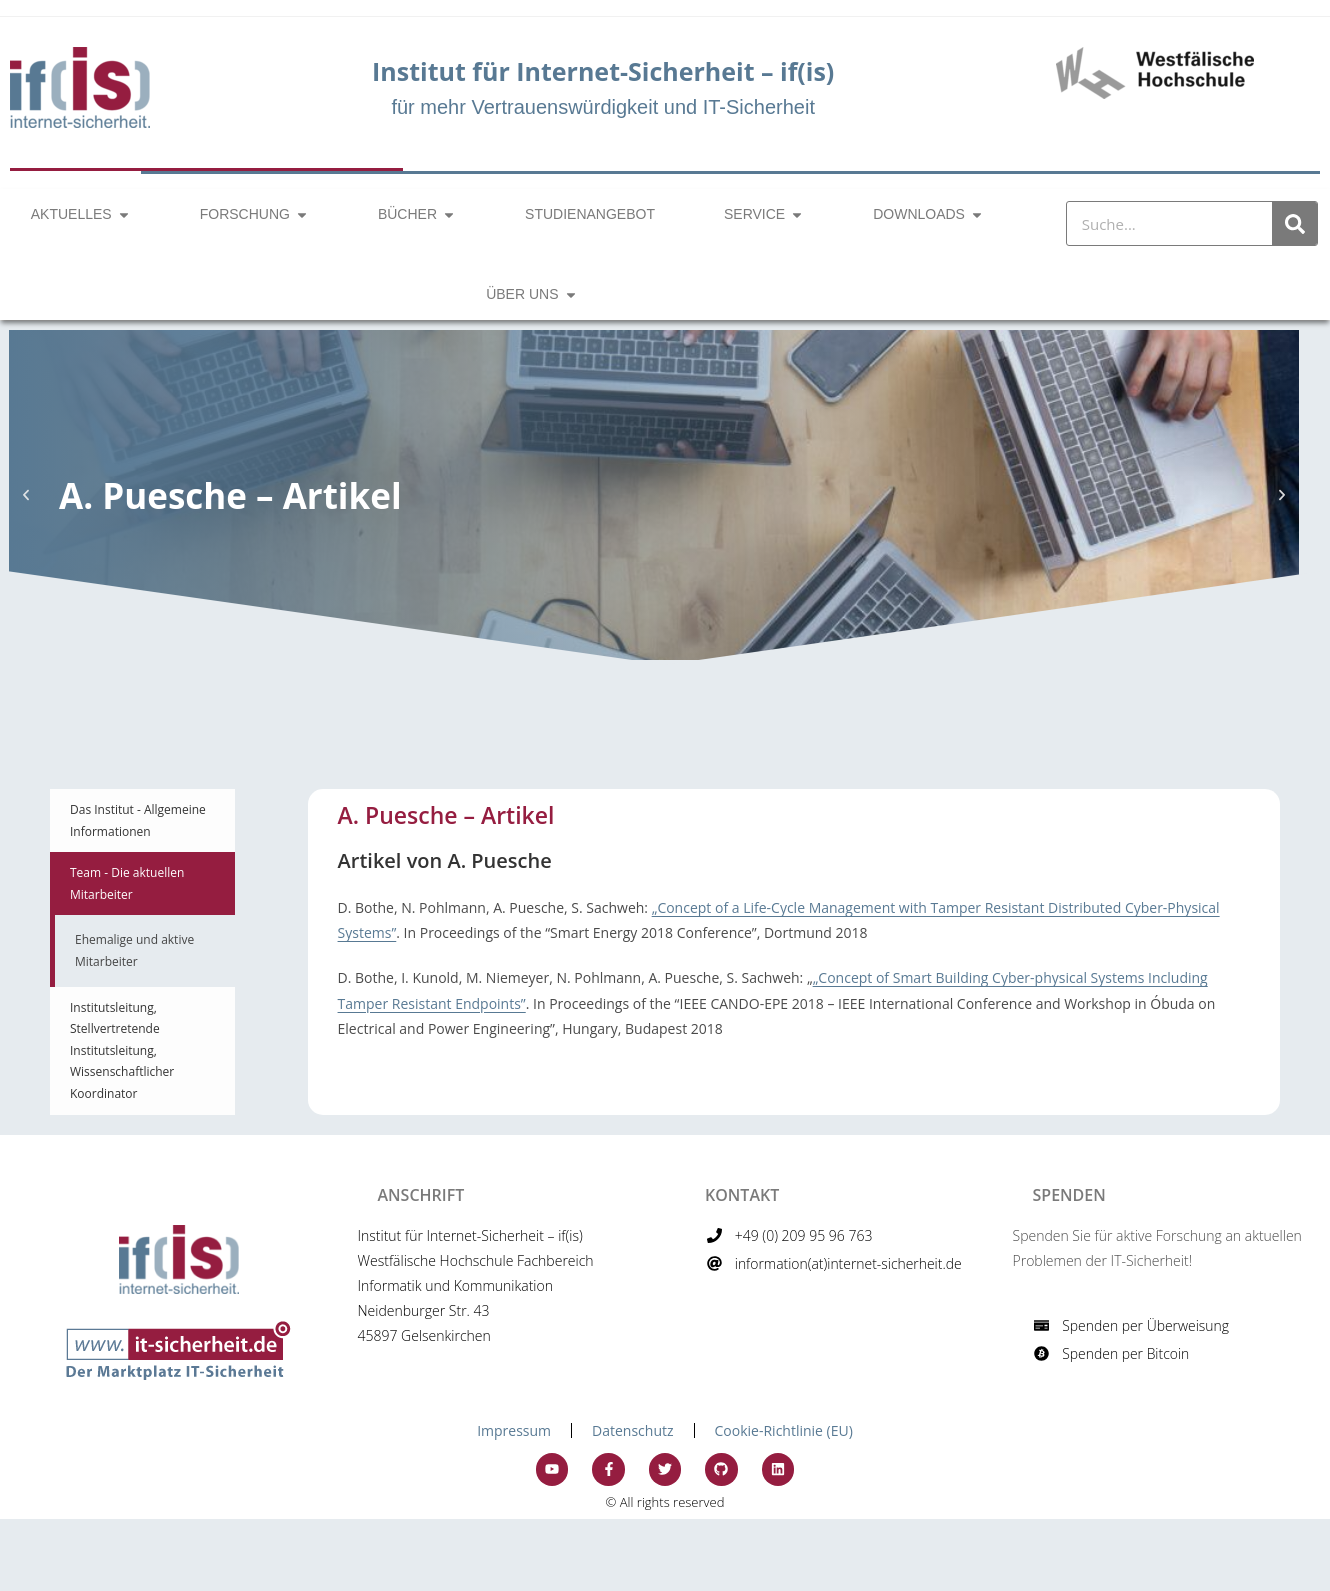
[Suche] (1294, 223)
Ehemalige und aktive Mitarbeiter (134, 950)
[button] (26, 495)
